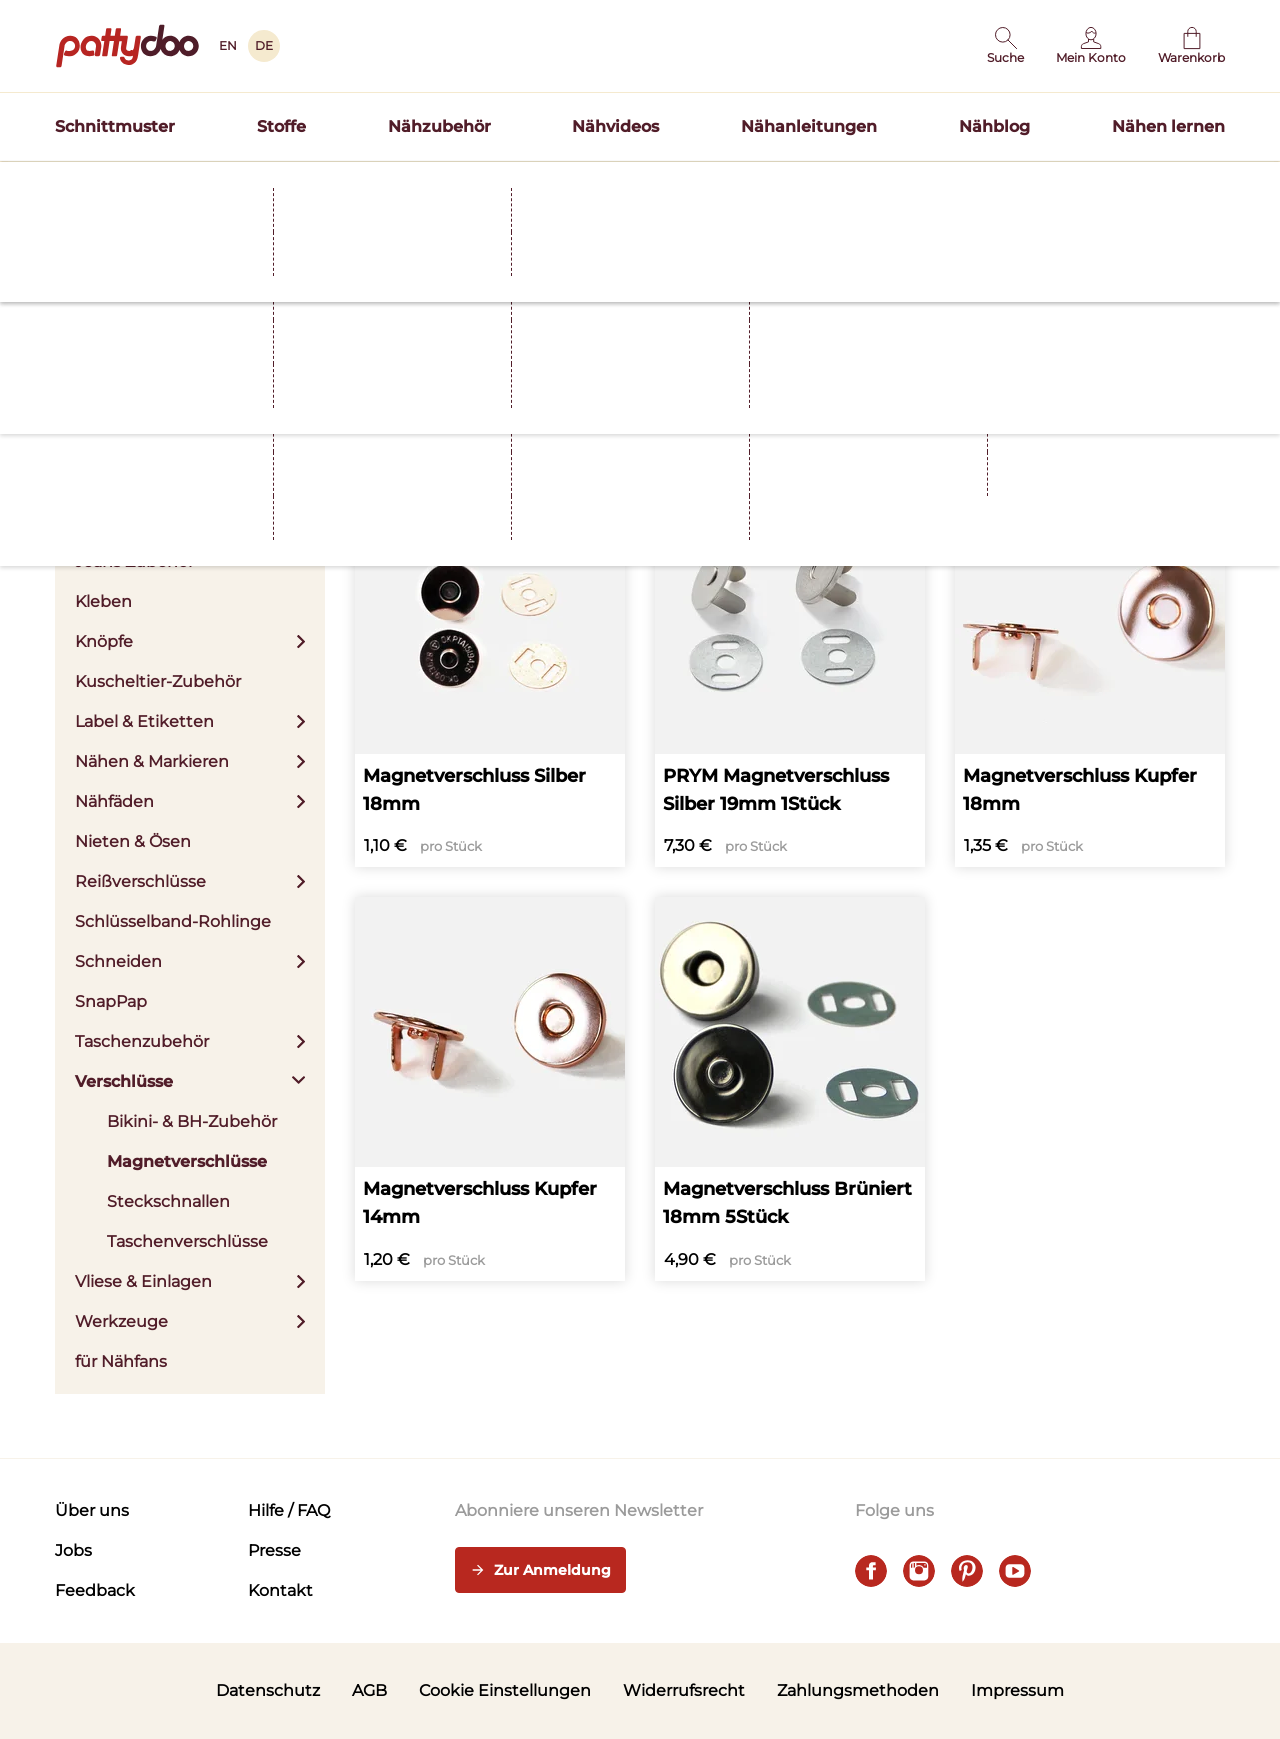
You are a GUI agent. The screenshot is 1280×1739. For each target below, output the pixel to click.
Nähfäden (190, 801)
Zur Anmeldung (540, 1571)
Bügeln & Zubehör (190, 481)
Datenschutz (268, 1690)
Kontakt (280, 1590)
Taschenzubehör (190, 1041)
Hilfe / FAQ (289, 1510)
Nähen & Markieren (190, 761)
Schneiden (190, 961)
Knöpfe (190, 641)
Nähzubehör (439, 126)
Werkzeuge (190, 1321)
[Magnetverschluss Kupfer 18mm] (1090, 676)
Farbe (452, 389)
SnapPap (111, 1001)
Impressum (1017, 1690)
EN (228, 45)
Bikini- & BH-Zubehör (192, 1121)
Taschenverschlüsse (187, 1241)
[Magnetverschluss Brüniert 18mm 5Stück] (790, 1089)
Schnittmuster (115, 126)
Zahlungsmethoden (858, 1690)
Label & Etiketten (190, 721)
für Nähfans (121, 1361)
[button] (1005, 46)
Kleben (103, 601)
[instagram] (919, 1571)
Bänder (190, 441)
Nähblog (994, 126)
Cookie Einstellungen (505, 1690)
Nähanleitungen (809, 126)
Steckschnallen (168, 1201)
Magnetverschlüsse (187, 1161)
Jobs (73, 1550)
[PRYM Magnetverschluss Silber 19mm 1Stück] (790, 676)
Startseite (86, 223)
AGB (369, 1690)
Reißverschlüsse (190, 881)
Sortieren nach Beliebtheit (1122, 426)
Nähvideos (615, 126)
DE (264, 45)
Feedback (95, 1590)
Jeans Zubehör (134, 561)
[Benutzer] (1091, 46)
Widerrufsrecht (684, 1690)
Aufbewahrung (135, 401)
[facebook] (871, 1571)
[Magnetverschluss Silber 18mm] (490, 676)
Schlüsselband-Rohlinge (173, 921)
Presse (274, 1550)
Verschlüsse (318, 223)
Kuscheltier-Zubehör (158, 681)
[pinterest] (967, 1571)
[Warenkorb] (1191, 46)
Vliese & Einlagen (190, 1281)
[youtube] (1015, 1571)
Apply (616, 393)
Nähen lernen (1168, 126)
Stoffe (281, 126)
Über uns (92, 1510)
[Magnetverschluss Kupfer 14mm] (490, 1089)
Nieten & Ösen (133, 841)
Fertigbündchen (141, 521)
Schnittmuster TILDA (769, 184)
